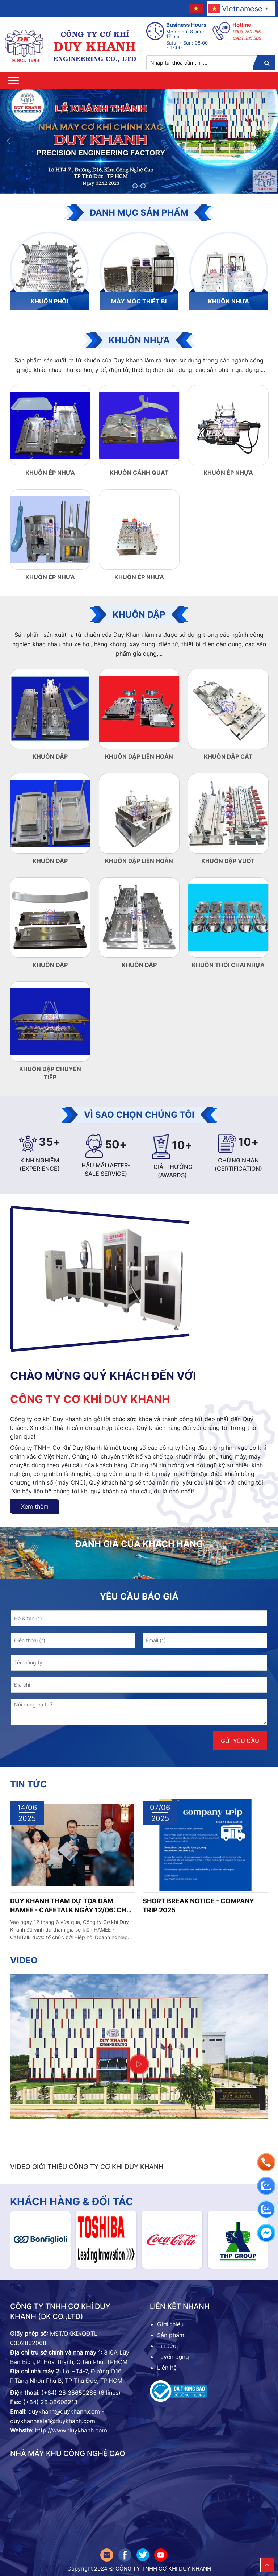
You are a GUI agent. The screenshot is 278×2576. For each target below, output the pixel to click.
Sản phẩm (171, 2335)
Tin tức (28, 1784)
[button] (135, 185)
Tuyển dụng (173, 2356)
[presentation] (49, 1741)
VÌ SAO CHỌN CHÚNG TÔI (139, 1114)
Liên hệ (167, 2367)
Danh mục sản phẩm (139, 212)
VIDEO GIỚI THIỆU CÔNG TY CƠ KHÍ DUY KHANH (86, 2166)
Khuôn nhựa (139, 340)
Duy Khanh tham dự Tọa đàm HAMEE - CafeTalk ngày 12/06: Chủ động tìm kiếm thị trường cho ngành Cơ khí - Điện (70, 1906)
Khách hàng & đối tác (71, 2201)
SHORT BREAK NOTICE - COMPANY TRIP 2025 (198, 1905)
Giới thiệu (170, 2324)
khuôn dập (139, 614)
